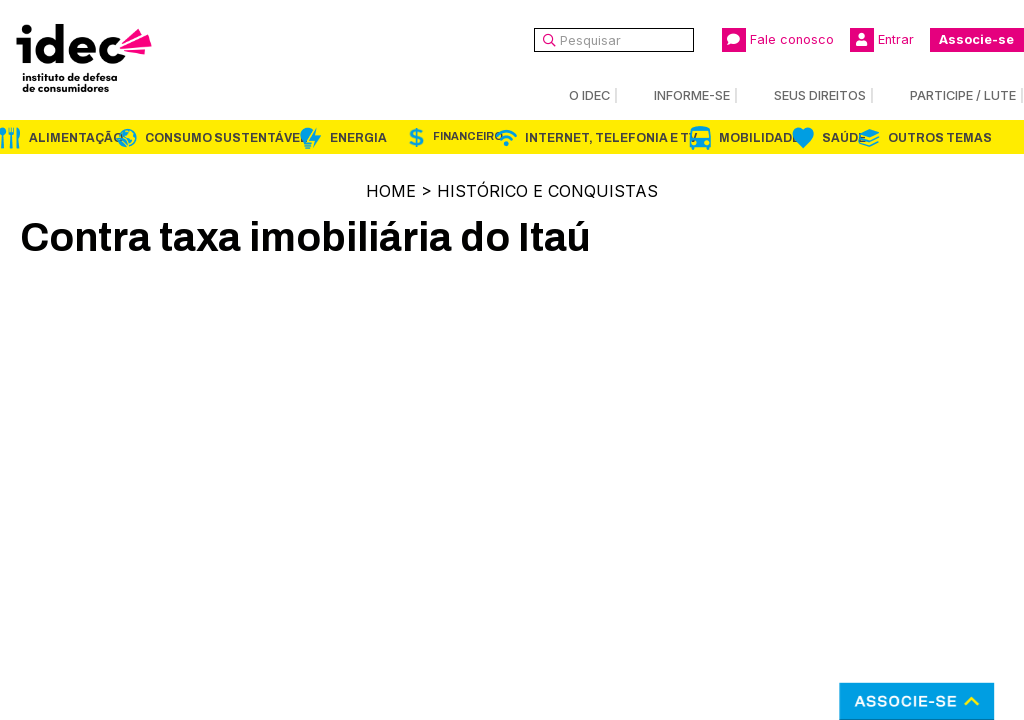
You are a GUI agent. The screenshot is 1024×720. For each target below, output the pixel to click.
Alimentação (76, 138)
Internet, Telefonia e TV (611, 138)
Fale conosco (778, 40)
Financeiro (468, 136)
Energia (358, 138)
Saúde (844, 138)
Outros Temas (940, 138)
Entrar (882, 40)
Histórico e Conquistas (547, 191)
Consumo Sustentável (226, 138)
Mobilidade (759, 138)
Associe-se (976, 39)
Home (391, 191)
